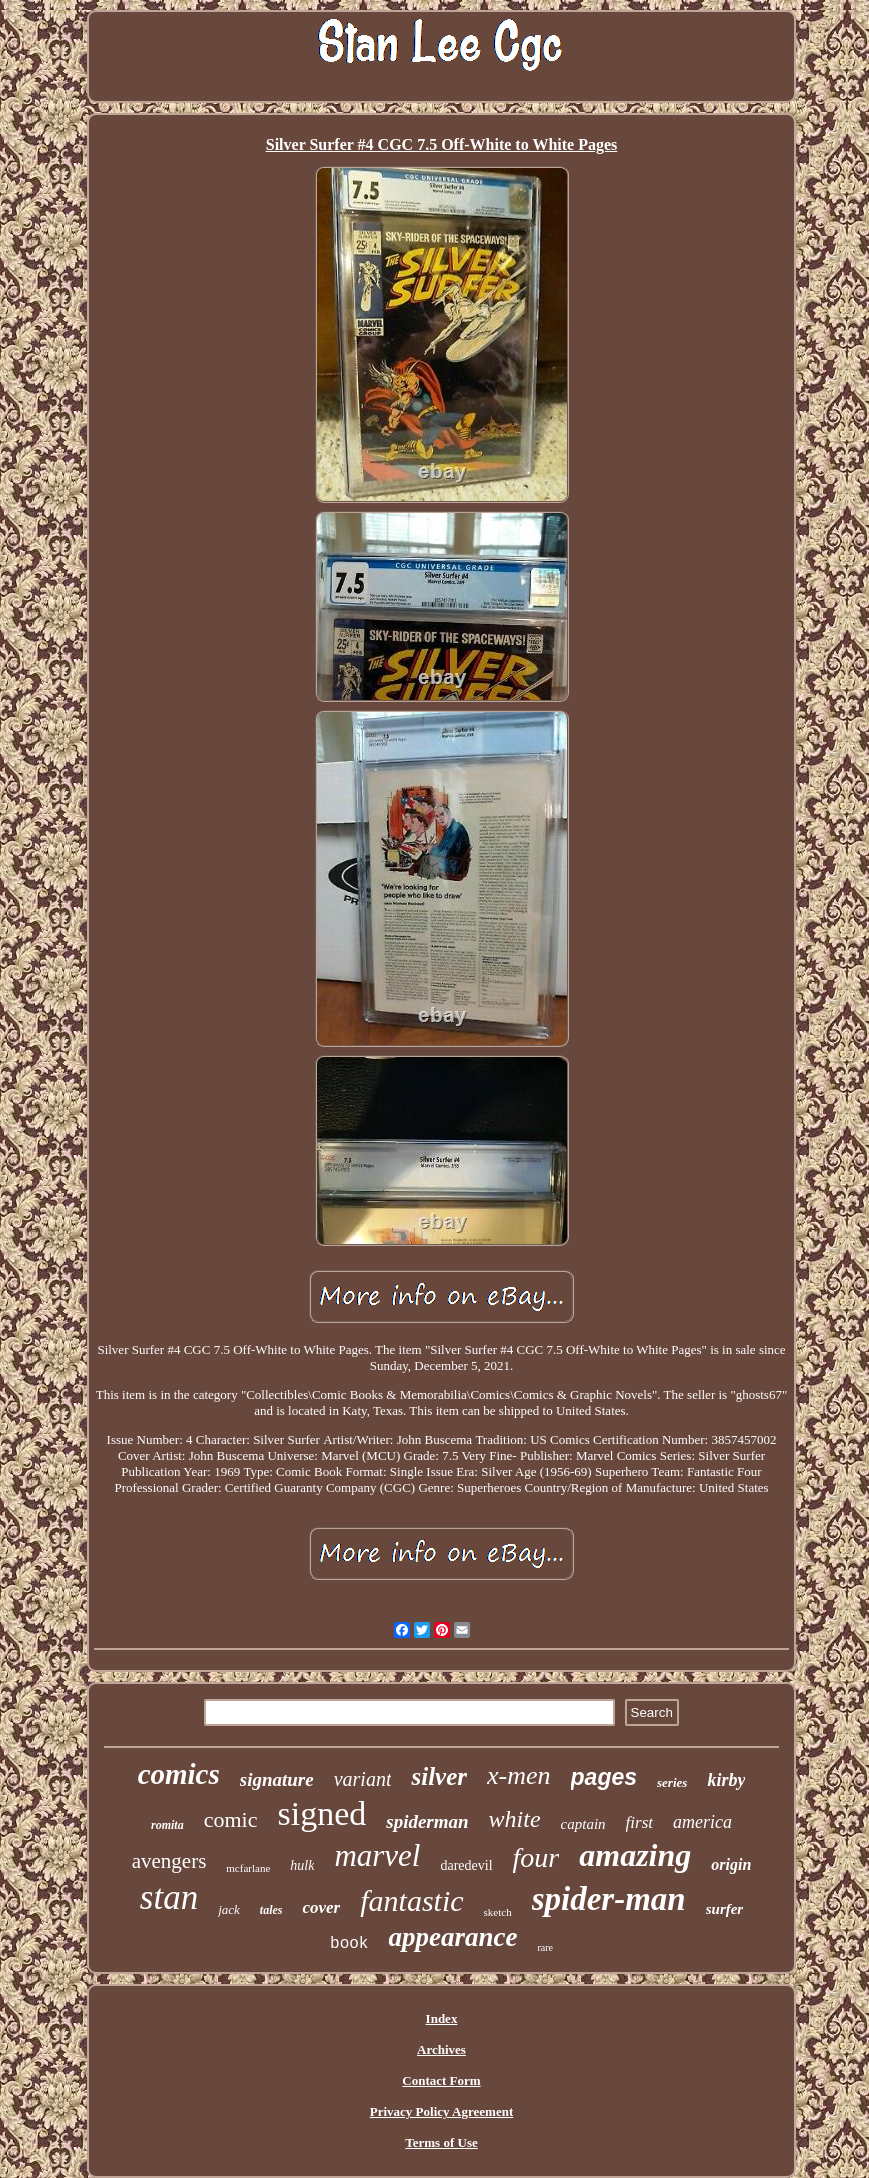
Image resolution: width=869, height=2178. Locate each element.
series (672, 1782)
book (349, 1944)
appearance (452, 1937)
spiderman (427, 1821)
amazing (635, 1855)
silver (439, 1776)
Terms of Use (441, 2142)
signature (277, 1779)
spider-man (609, 1899)
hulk (302, 1865)
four (536, 1857)
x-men (519, 1775)
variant (363, 1779)
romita (167, 1825)
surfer (725, 1909)
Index (442, 2018)
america (702, 1822)
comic (231, 1819)
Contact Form (441, 2080)
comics (179, 1774)
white (515, 1819)
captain (583, 1824)
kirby (726, 1780)
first (639, 1822)
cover (321, 1907)
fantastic (411, 1900)
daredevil (466, 1865)
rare (545, 1947)
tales (271, 1910)
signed (321, 1813)
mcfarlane (248, 1868)
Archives (441, 2049)
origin (731, 1864)
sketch (498, 1912)
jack (229, 1909)
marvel (377, 1855)
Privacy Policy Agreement (441, 2111)
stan (169, 1897)
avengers (169, 1861)
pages (604, 1777)
